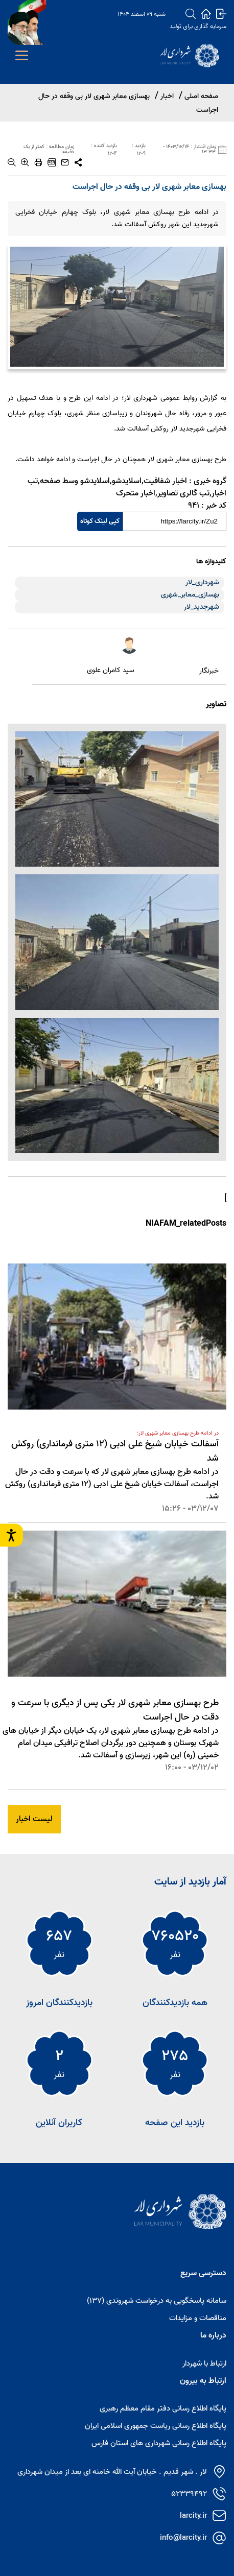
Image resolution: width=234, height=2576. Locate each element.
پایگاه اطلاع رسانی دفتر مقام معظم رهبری (163, 2408)
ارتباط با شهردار (204, 2363)
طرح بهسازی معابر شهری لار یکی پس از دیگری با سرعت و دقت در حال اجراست (115, 1710)
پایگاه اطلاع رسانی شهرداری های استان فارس (158, 2443)
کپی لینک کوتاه (100, 521)
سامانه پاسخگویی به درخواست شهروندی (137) (156, 2301)
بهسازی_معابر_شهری (190, 595)
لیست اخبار (34, 1819)
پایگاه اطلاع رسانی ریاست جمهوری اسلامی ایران (155, 2426)
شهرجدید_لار (201, 607)
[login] (221, 14)
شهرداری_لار (202, 582)
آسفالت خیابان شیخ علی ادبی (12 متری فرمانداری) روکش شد (115, 1451)
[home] (206, 14)
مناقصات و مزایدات (197, 2318)
